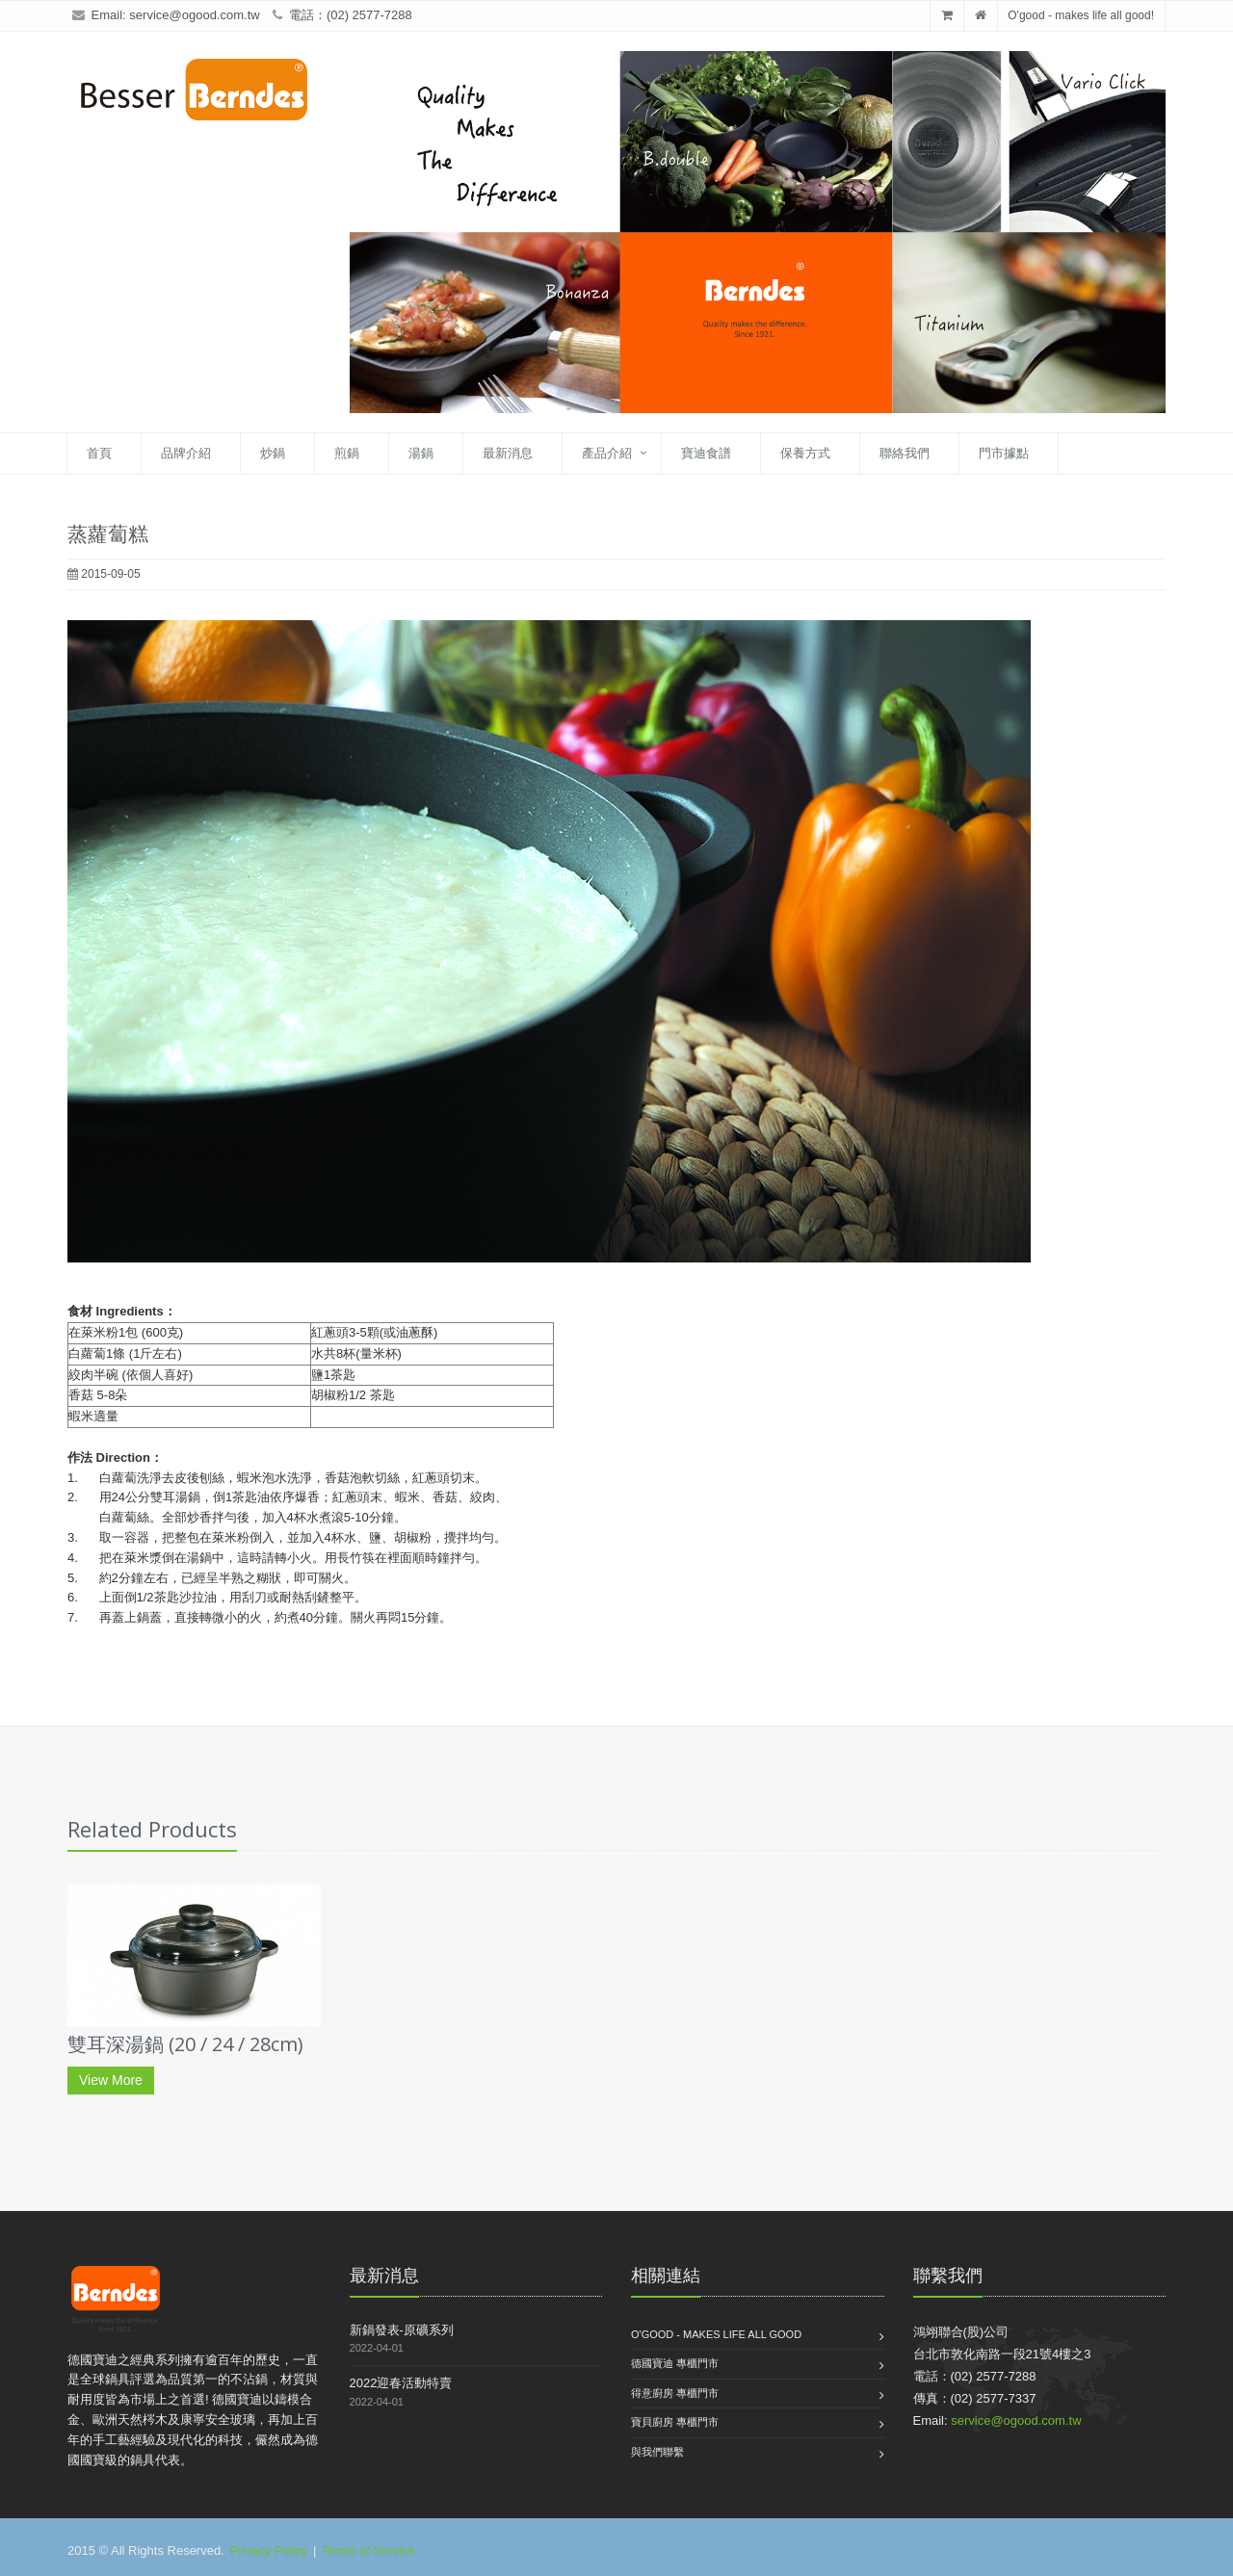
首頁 (99, 453)
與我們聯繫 (657, 2452)
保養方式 (805, 453)
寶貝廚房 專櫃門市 (675, 2422)
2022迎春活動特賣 (401, 2383)
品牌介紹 (186, 453)
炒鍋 (272, 453)
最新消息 (508, 453)
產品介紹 (607, 453)
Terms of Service (368, 2550)
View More (111, 2080)
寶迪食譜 (706, 453)
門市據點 (1004, 453)
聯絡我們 (904, 453)
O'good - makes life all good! (1081, 15)
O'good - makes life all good (716, 2334)
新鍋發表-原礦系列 (402, 2330)
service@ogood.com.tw (194, 15)
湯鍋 (420, 453)
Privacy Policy (268, 2550)
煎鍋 (346, 453)
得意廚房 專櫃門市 (675, 2393)
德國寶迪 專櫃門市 (675, 2363)
